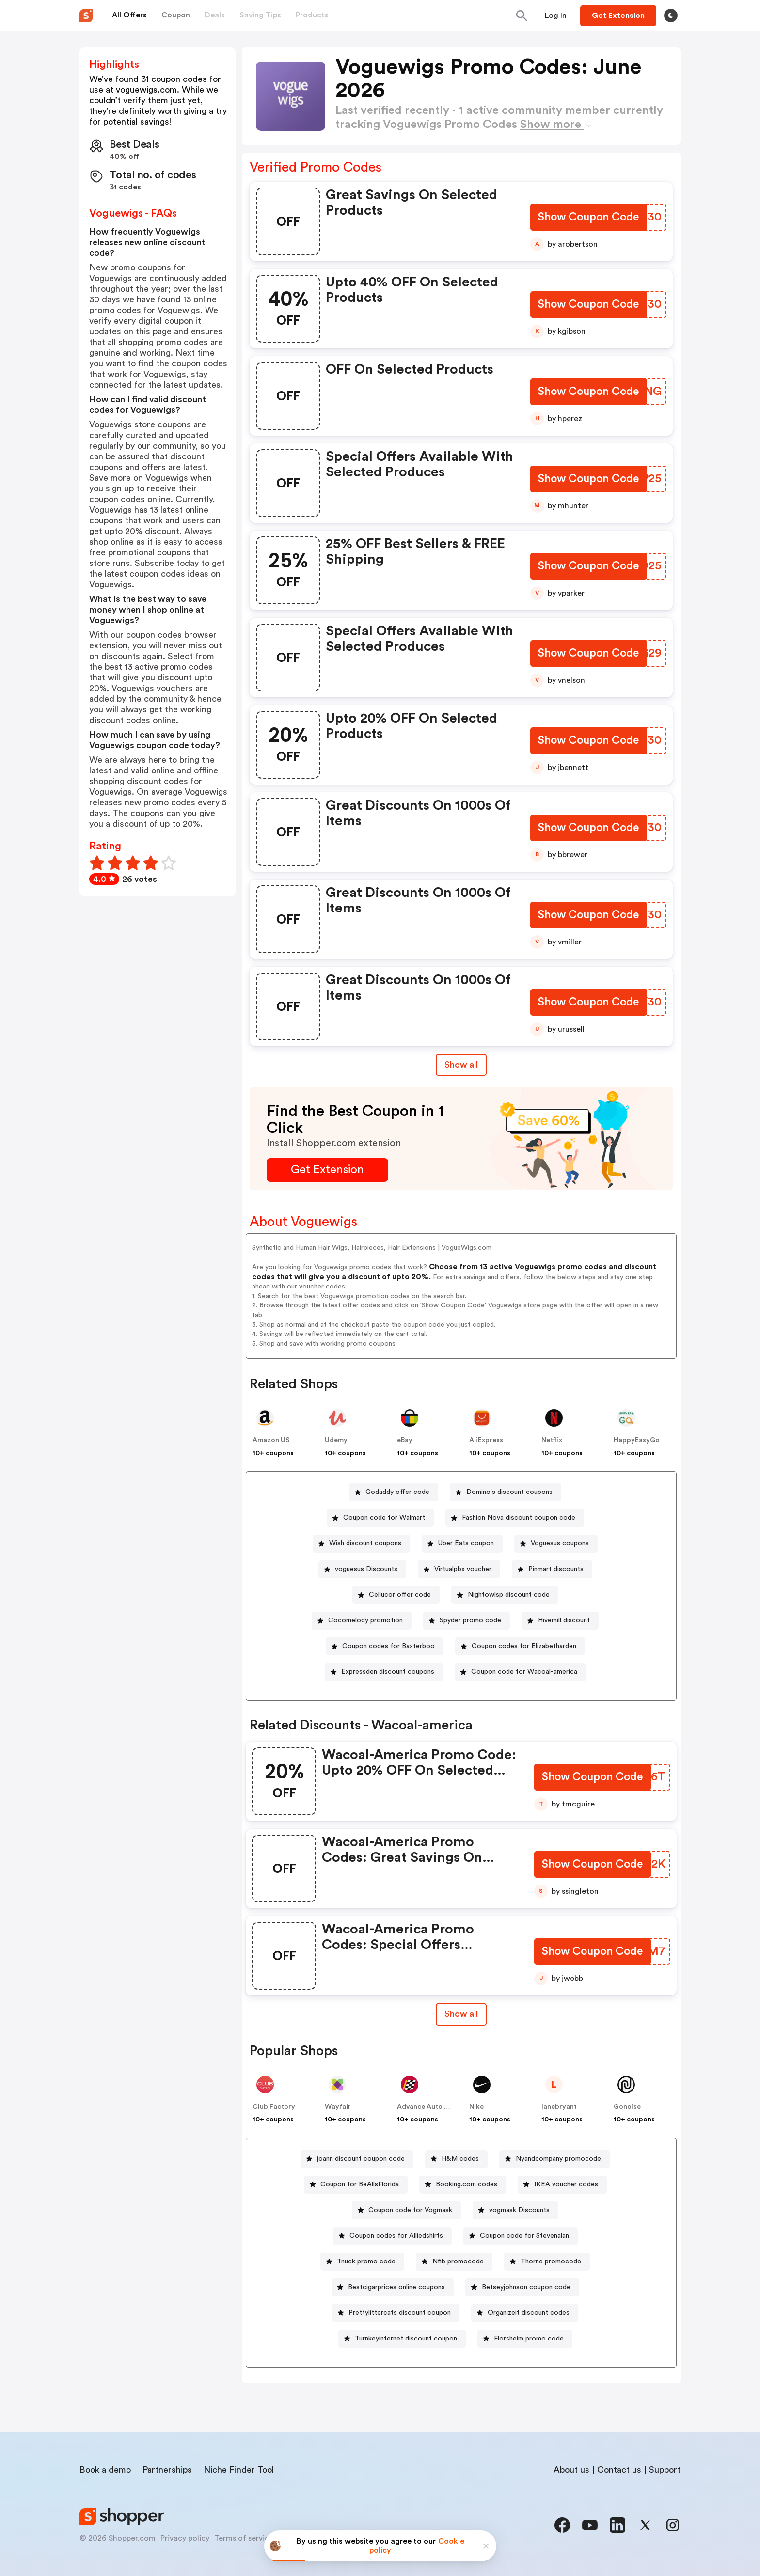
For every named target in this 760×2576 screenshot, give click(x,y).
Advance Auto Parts (429, 2107)
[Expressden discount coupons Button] (384, 1672)
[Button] (555, 15)
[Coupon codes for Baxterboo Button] (384, 1646)
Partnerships (167, 2470)
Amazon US (271, 1440)
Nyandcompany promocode (558, 2158)
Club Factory (274, 2107)
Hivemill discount (564, 1620)
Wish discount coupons (365, 1543)
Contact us (619, 2470)
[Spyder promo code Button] (466, 1621)
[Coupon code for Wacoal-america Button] (520, 1672)
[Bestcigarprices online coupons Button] (393, 2287)
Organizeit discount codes (529, 2312)
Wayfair (338, 2107)
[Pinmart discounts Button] (552, 1569)
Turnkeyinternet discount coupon (406, 2338)
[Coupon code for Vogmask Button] (406, 2210)
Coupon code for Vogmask (410, 2210)
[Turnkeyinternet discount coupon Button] (402, 2339)
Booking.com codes (466, 2184)
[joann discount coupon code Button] (357, 2159)
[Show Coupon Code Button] (588, 218)
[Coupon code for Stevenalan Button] (520, 2236)
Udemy (336, 1440)
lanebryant (559, 2107)
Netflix (551, 1440)
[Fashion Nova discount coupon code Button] (514, 1518)
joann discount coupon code (361, 2158)
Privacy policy (184, 2538)
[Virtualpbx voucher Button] (459, 1569)
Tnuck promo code (366, 2261)
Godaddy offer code (397, 1492)
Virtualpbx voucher (462, 1569)
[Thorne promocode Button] (547, 2262)
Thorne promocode (551, 2261)
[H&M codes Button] (456, 2159)
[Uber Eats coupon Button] (462, 1544)
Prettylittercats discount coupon (399, 2312)
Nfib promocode (458, 2261)
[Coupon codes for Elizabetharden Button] (520, 1646)
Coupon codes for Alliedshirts (396, 2235)
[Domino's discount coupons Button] (505, 1492)
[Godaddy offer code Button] (393, 1492)
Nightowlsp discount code (509, 1594)
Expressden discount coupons (387, 1671)
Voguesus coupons (560, 1543)
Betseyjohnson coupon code (526, 2287)
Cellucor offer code (400, 1594)
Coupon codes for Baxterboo (388, 1646)
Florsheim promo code (529, 2338)
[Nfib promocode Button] (454, 2262)
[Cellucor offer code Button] (396, 1595)
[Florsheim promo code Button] (524, 2339)
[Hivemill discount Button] (560, 1621)
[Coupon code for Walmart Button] (380, 1518)
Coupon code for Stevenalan (524, 2235)
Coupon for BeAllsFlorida (359, 2184)
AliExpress (486, 1440)
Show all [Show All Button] (461, 1064)
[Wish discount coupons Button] (361, 1544)
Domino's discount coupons (509, 1492)
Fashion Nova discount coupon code (518, 1517)
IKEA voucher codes (566, 2184)
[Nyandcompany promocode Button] (554, 2159)
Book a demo (105, 2470)
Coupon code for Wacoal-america (524, 1671)
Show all (461, 2014)
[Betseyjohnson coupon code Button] (522, 2287)
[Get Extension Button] (327, 1170)
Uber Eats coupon (466, 1543)
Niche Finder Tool (239, 2470)
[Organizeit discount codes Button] (524, 2313)
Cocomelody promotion (365, 1620)
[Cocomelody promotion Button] (362, 1621)
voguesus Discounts (366, 1569)
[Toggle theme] (671, 15)
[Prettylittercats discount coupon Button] (395, 2313)
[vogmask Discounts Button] (515, 2210)
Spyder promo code (470, 1620)
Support (665, 2470)
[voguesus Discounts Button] (362, 1569)
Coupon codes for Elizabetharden (524, 1646)
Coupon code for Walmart (384, 1517)
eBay (404, 1440)
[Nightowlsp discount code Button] (504, 1595)
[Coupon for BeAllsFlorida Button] (356, 2185)
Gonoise (627, 2107)
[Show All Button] (461, 2014)
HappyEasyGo (637, 1440)
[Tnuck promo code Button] (362, 2262)
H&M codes (460, 2158)
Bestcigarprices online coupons (396, 2287)
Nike (476, 2107)
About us (571, 2470)
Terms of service (243, 2538)
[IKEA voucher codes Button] (562, 2185)
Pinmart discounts (556, 1569)
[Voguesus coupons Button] (556, 1544)
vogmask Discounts (519, 2210)
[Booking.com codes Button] (462, 2185)
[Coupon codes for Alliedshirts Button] (392, 2236)
